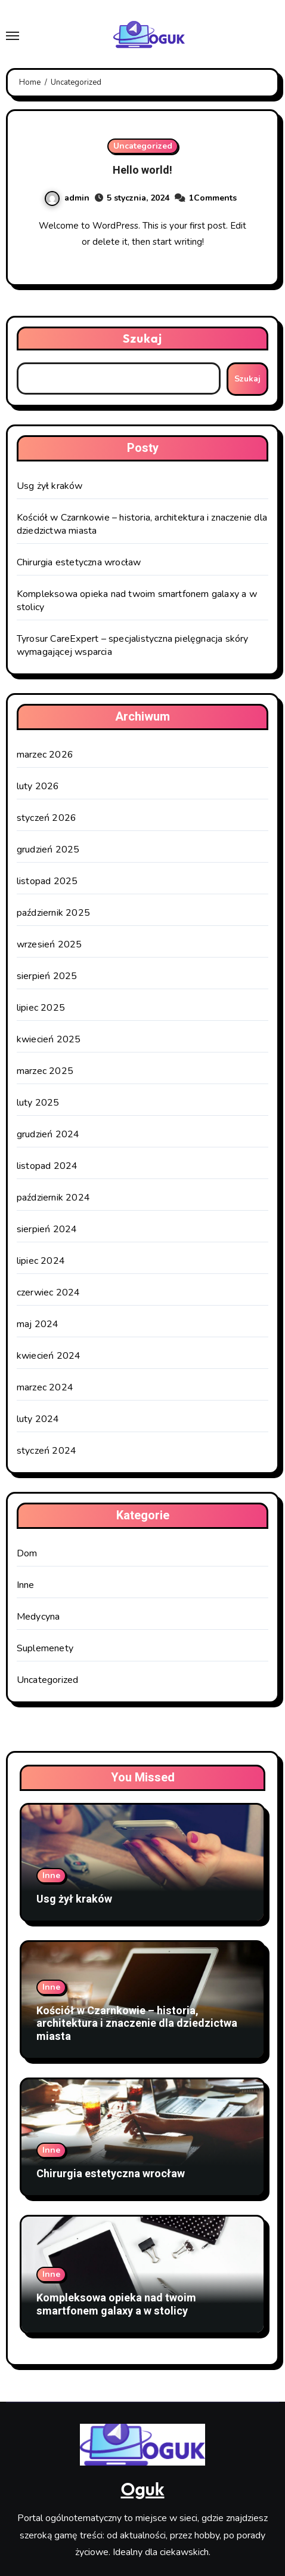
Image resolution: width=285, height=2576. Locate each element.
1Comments (213, 198)
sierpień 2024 (47, 1229)
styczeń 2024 (46, 1450)
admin (67, 198)
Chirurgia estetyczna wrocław (79, 562)
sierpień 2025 (47, 976)
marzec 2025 (45, 1071)
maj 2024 (38, 1324)
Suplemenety (45, 1648)
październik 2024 (53, 1197)
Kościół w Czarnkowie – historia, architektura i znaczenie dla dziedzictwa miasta (136, 2024)
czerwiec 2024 (48, 1292)
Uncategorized (142, 146)
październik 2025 (53, 912)
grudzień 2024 (48, 1134)
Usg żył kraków (50, 486)
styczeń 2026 (46, 817)
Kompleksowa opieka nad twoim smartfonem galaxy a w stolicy (116, 2304)
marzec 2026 (45, 754)
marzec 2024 (45, 1387)
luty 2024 (38, 1419)
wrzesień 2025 (49, 944)
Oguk (142, 2488)
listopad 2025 (47, 881)
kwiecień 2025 (49, 1039)
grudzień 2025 (48, 849)
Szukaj (143, 338)
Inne (26, 1585)
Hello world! (142, 170)
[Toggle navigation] (12, 36)
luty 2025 (38, 1102)
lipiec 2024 (41, 1260)
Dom (27, 1553)
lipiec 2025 (41, 1007)
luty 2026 (38, 786)
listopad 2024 (47, 1165)
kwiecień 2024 (49, 1355)
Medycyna (38, 1616)
